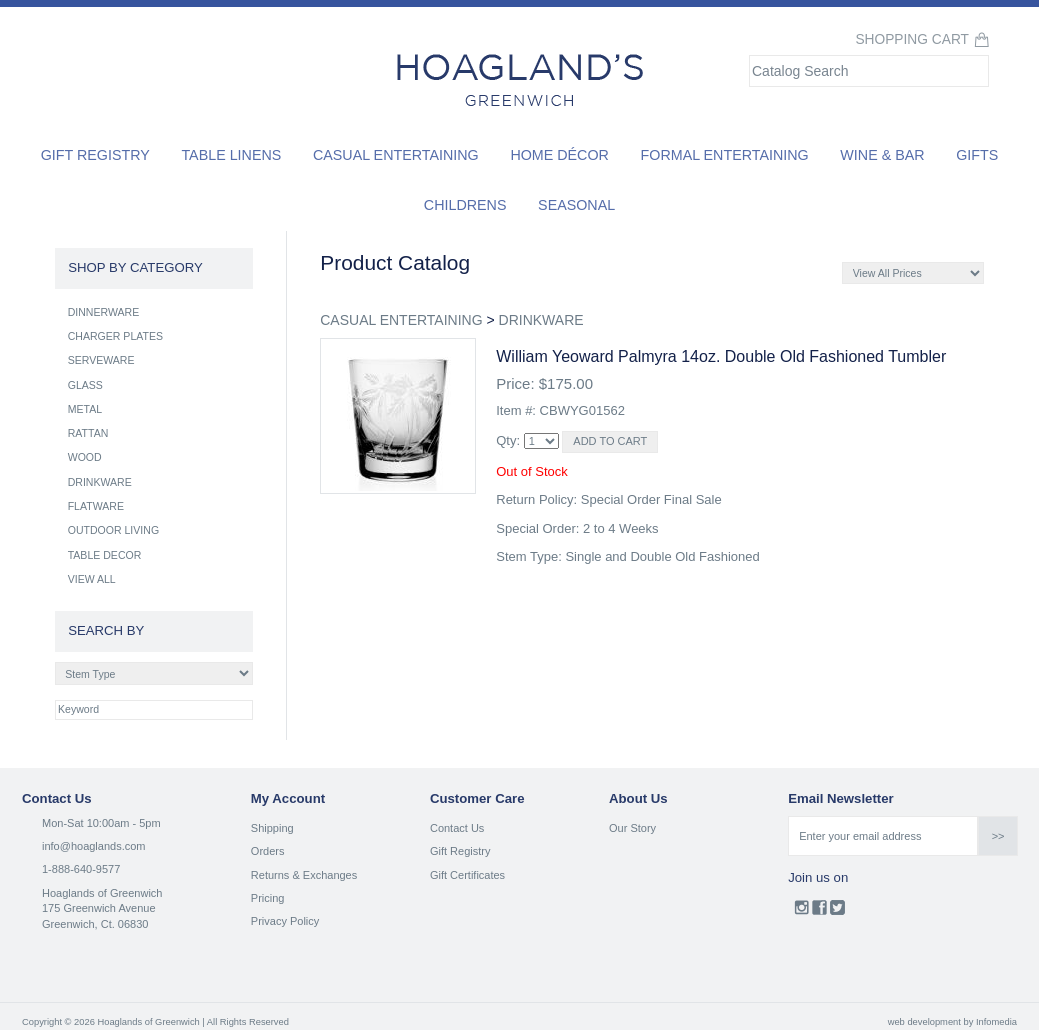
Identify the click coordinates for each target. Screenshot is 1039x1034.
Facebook (819, 912)
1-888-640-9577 (81, 869)
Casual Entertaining (396, 155)
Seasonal (576, 205)
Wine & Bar (882, 155)
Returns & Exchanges (304, 875)
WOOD (85, 457)
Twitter (837, 912)
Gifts (977, 155)
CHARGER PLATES (115, 336)
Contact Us (457, 828)
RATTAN (88, 433)
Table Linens (231, 155)
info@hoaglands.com (94, 846)
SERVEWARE (101, 360)
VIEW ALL (92, 579)
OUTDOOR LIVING (113, 530)
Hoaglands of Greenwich (102, 893)
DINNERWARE (104, 312)
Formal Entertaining (725, 155)
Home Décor (559, 155)
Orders (268, 851)
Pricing (268, 898)
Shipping (272, 828)
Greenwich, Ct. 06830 (95, 924)
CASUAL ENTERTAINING (401, 320)
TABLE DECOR (105, 555)
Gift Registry (95, 155)
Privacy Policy (285, 921)
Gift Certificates (467, 875)
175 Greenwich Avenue (99, 908)
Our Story (632, 828)
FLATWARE (96, 506)
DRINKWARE (541, 320)
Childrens (465, 205)
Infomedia (996, 1022)
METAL (85, 409)
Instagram (801, 912)
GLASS (85, 385)
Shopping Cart (912, 39)
